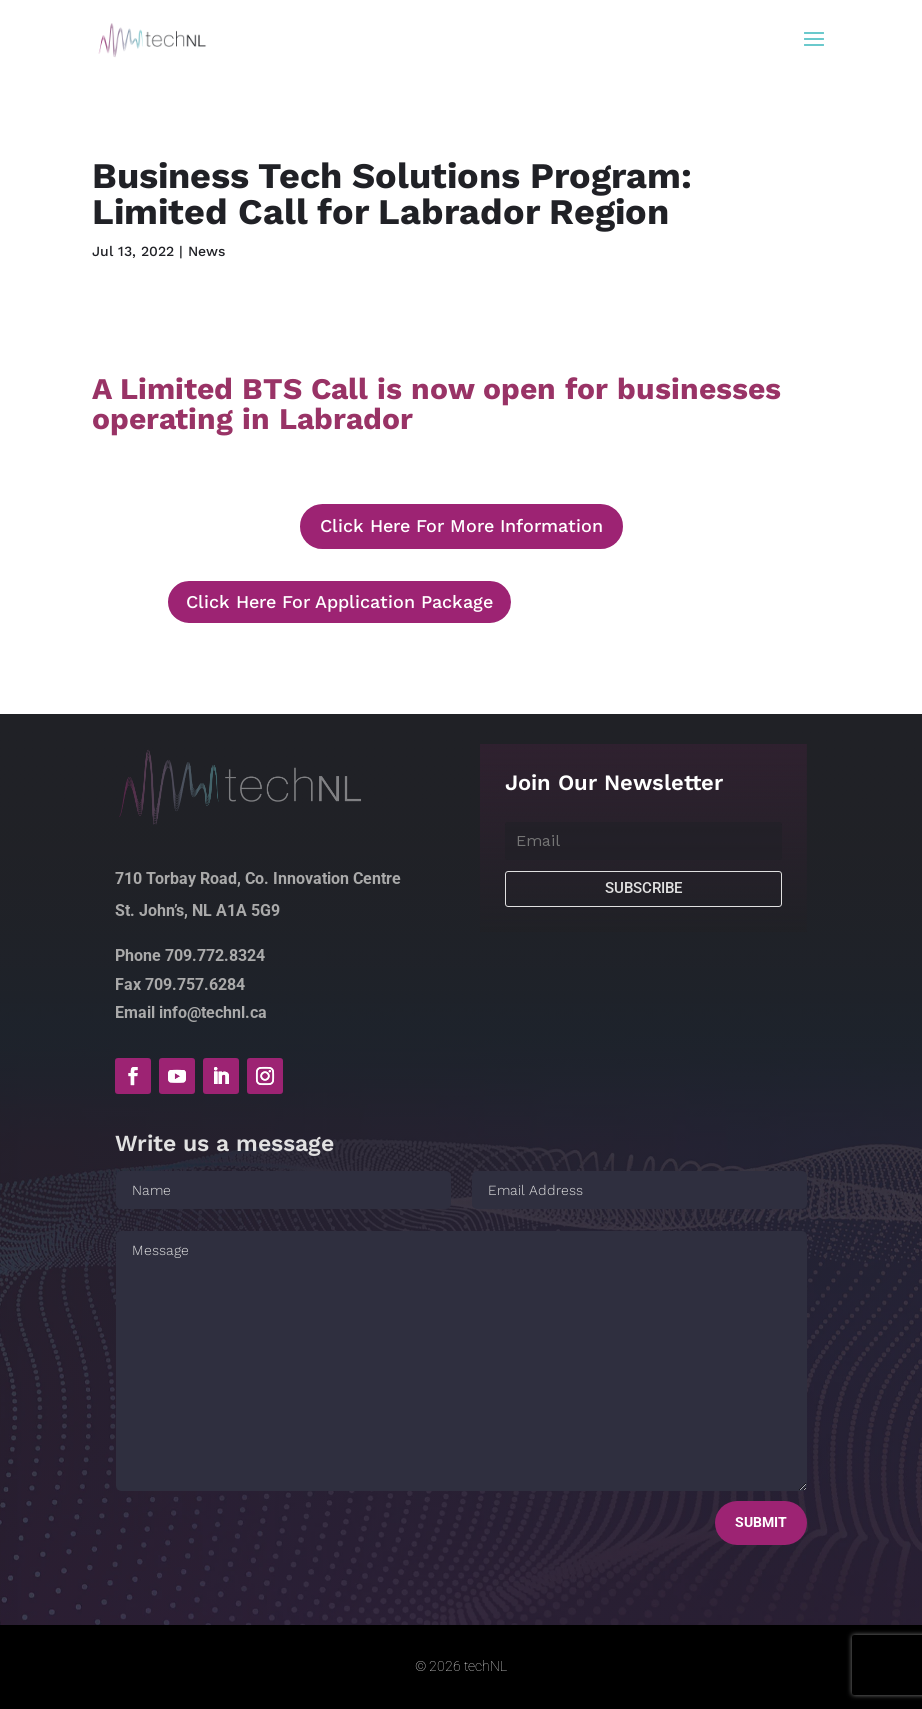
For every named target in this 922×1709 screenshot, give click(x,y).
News (206, 251)
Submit (761, 1522)
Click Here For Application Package (339, 601)
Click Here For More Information (461, 525)
